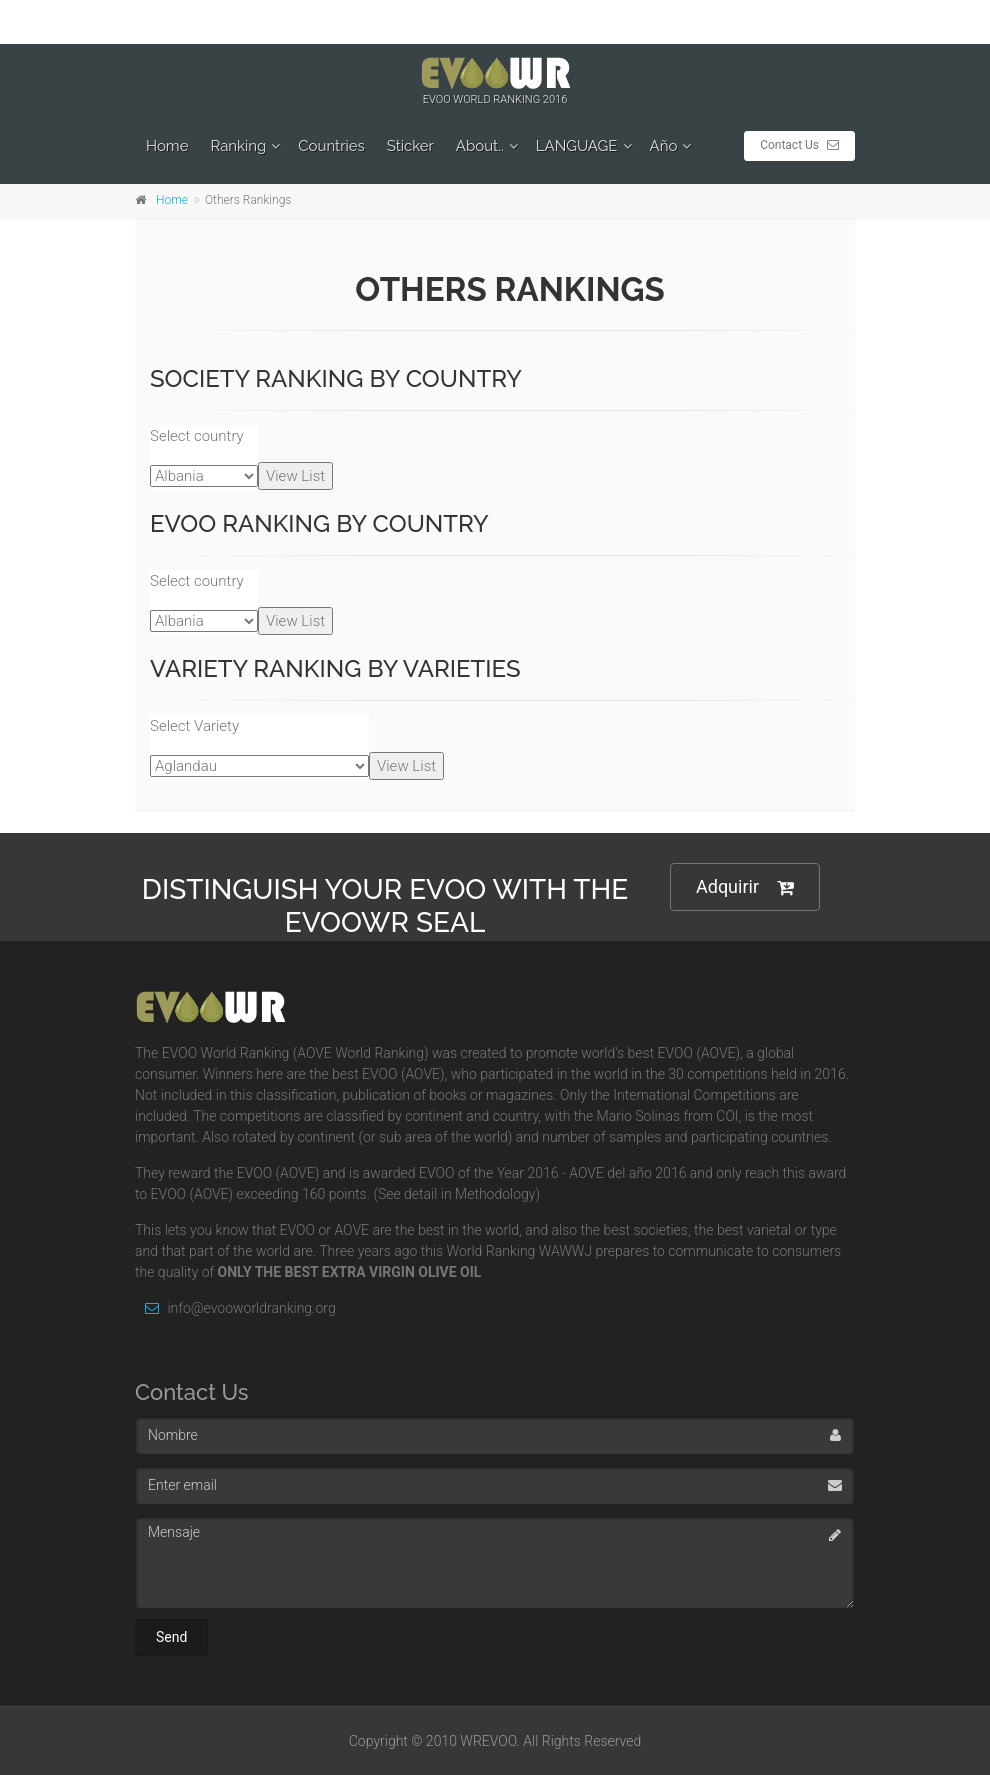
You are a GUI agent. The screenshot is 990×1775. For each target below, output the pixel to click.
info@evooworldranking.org (235, 1308)
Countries (331, 146)
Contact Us (799, 145)
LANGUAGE (577, 146)
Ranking (238, 146)
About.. (480, 146)
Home (167, 146)
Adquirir (745, 887)
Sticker (410, 146)
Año (664, 146)
